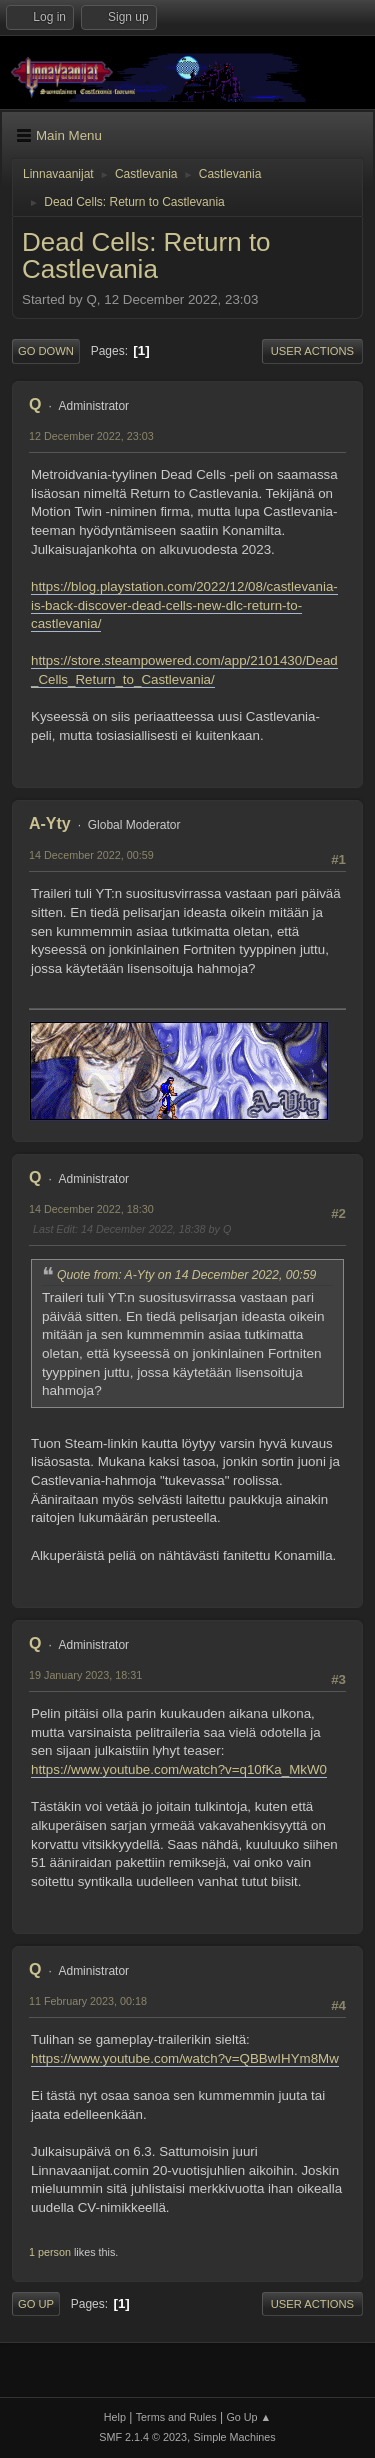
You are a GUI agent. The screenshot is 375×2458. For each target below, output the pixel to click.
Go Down (46, 351)
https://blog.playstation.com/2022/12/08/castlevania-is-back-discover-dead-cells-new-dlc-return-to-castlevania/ (184, 605)
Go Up (36, 2304)
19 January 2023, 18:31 (85, 1675)
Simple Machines (235, 2437)
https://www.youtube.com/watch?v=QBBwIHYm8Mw (185, 2058)
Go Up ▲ (248, 2417)
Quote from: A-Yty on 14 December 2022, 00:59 (186, 1275)
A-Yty (50, 823)
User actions (312, 351)
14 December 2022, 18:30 (91, 1209)
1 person (50, 2252)
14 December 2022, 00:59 (91, 855)
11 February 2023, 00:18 (88, 2001)
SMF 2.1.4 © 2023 (143, 2437)
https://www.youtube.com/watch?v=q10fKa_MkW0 (179, 1769)
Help (115, 2417)
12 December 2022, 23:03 (91, 436)
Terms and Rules (176, 2417)
